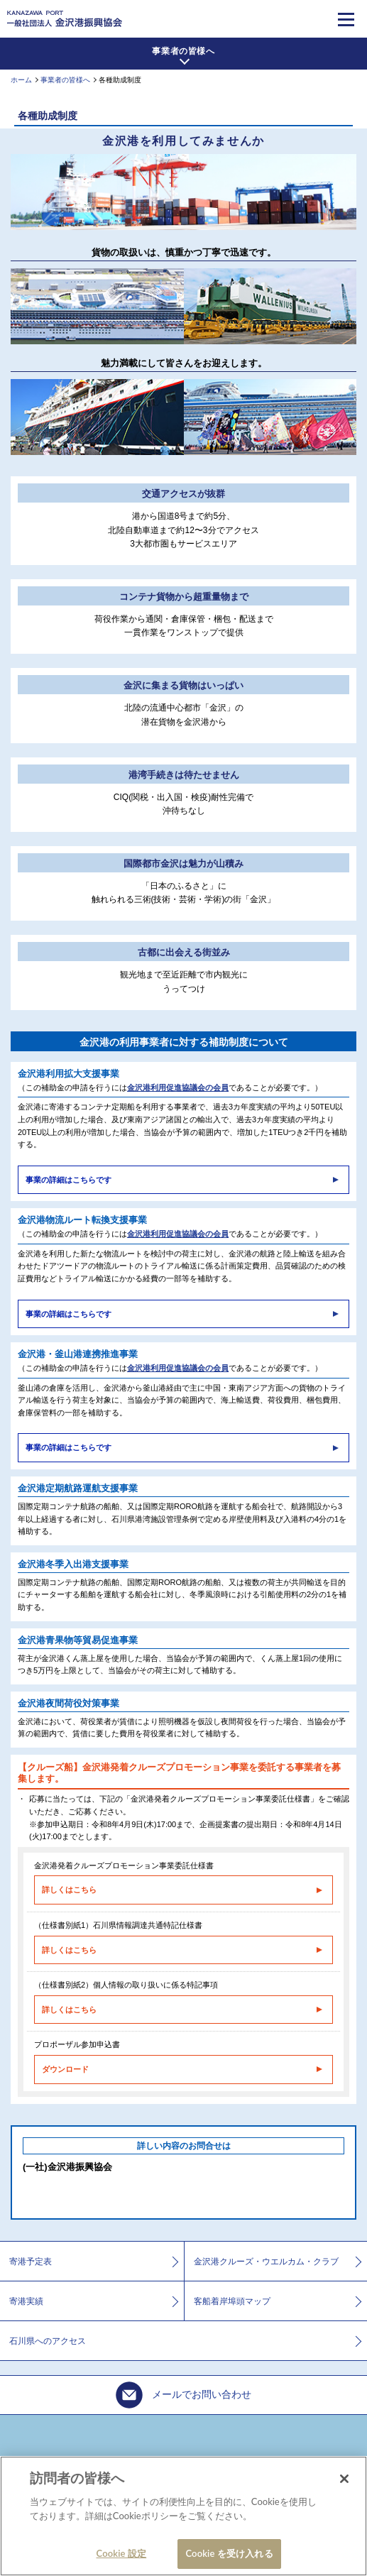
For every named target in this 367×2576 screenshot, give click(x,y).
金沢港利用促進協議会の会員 (178, 1087)
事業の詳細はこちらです (68, 1179)
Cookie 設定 (122, 2553)
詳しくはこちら (69, 1889)
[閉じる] (344, 2478)
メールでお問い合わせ (184, 2395)
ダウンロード (65, 2069)
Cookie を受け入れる (229, 2553)
